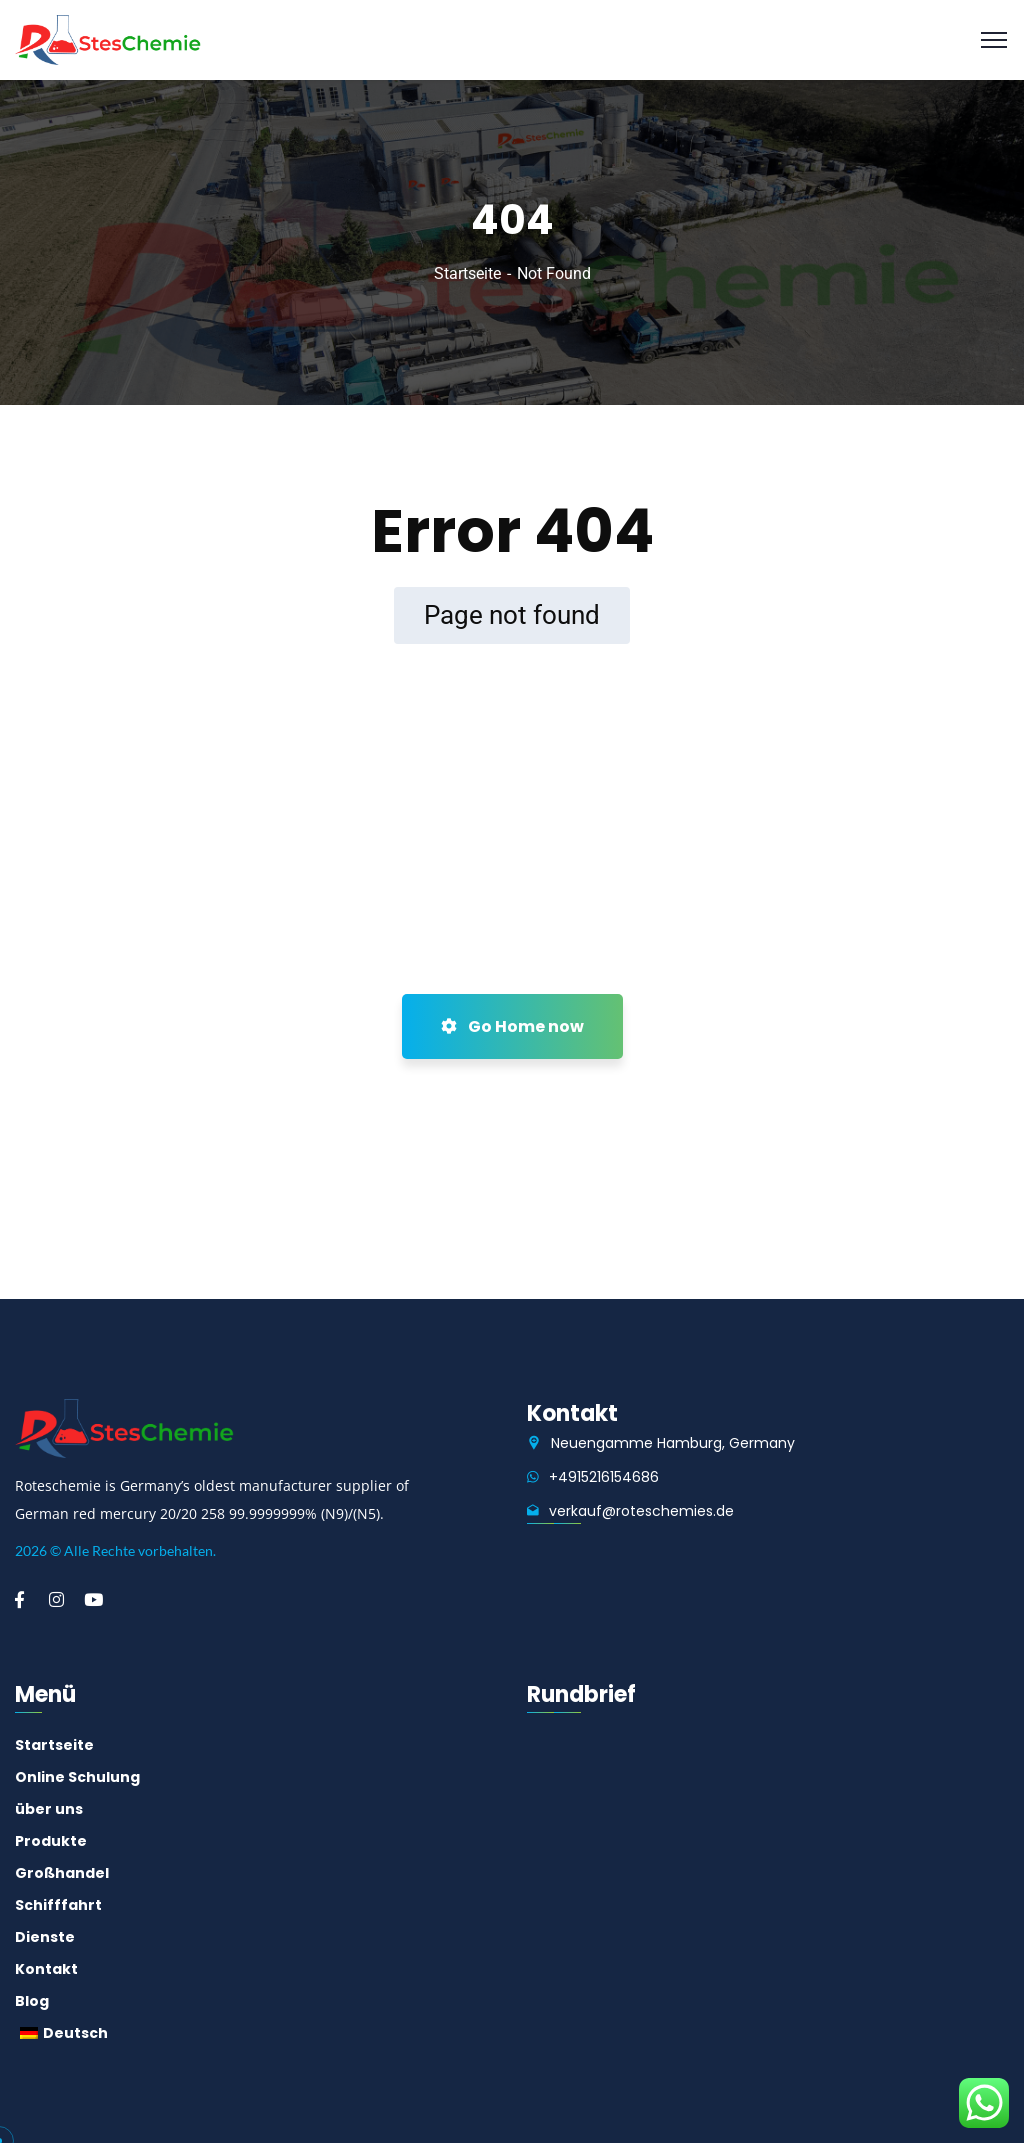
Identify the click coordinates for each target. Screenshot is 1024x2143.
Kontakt (46, 1969)
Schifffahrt (58, 1905)
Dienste (45, 1937)
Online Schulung (77, 1777)
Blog (32, 2001)
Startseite (467, 273)
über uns (49, 1809)
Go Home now (512, 1026)
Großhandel (62, 1873)
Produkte (51, 1841)
